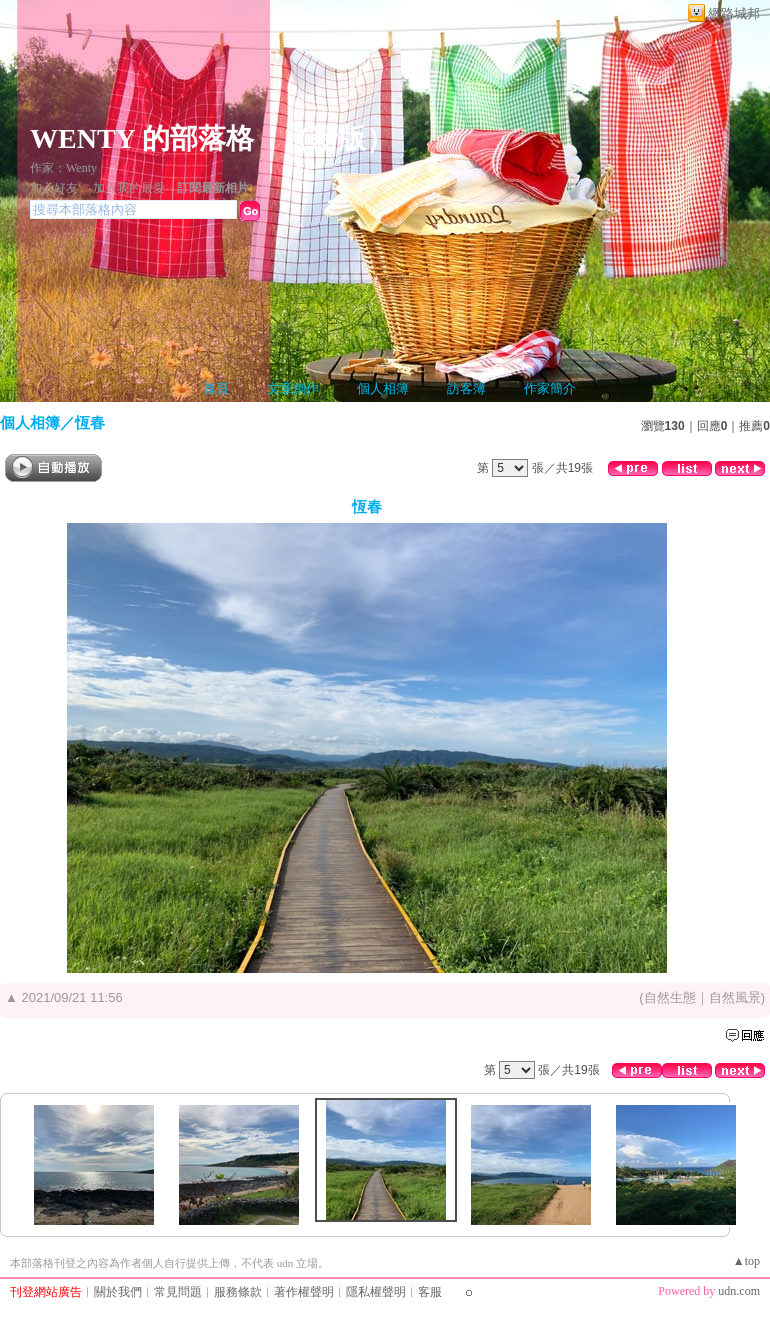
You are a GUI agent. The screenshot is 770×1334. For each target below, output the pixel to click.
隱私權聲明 (376, 1292)
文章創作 (293, 388)
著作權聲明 (304, 1292)
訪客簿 (466, 388)
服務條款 (238, 1292)
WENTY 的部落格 (142, 138)
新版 (338, 138)
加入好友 (54, 188)
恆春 (90, 422)
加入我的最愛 (129, 188)
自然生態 (670, 997)
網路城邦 (734, 13)
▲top (746, 1261)
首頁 (216, 388)
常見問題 (178, 1292)
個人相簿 (383, 388)
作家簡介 (550, 388)
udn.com (739, 1291)
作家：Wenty (63, 168)
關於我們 (118, 1292)
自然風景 (735, 997)
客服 (430, 1292)
